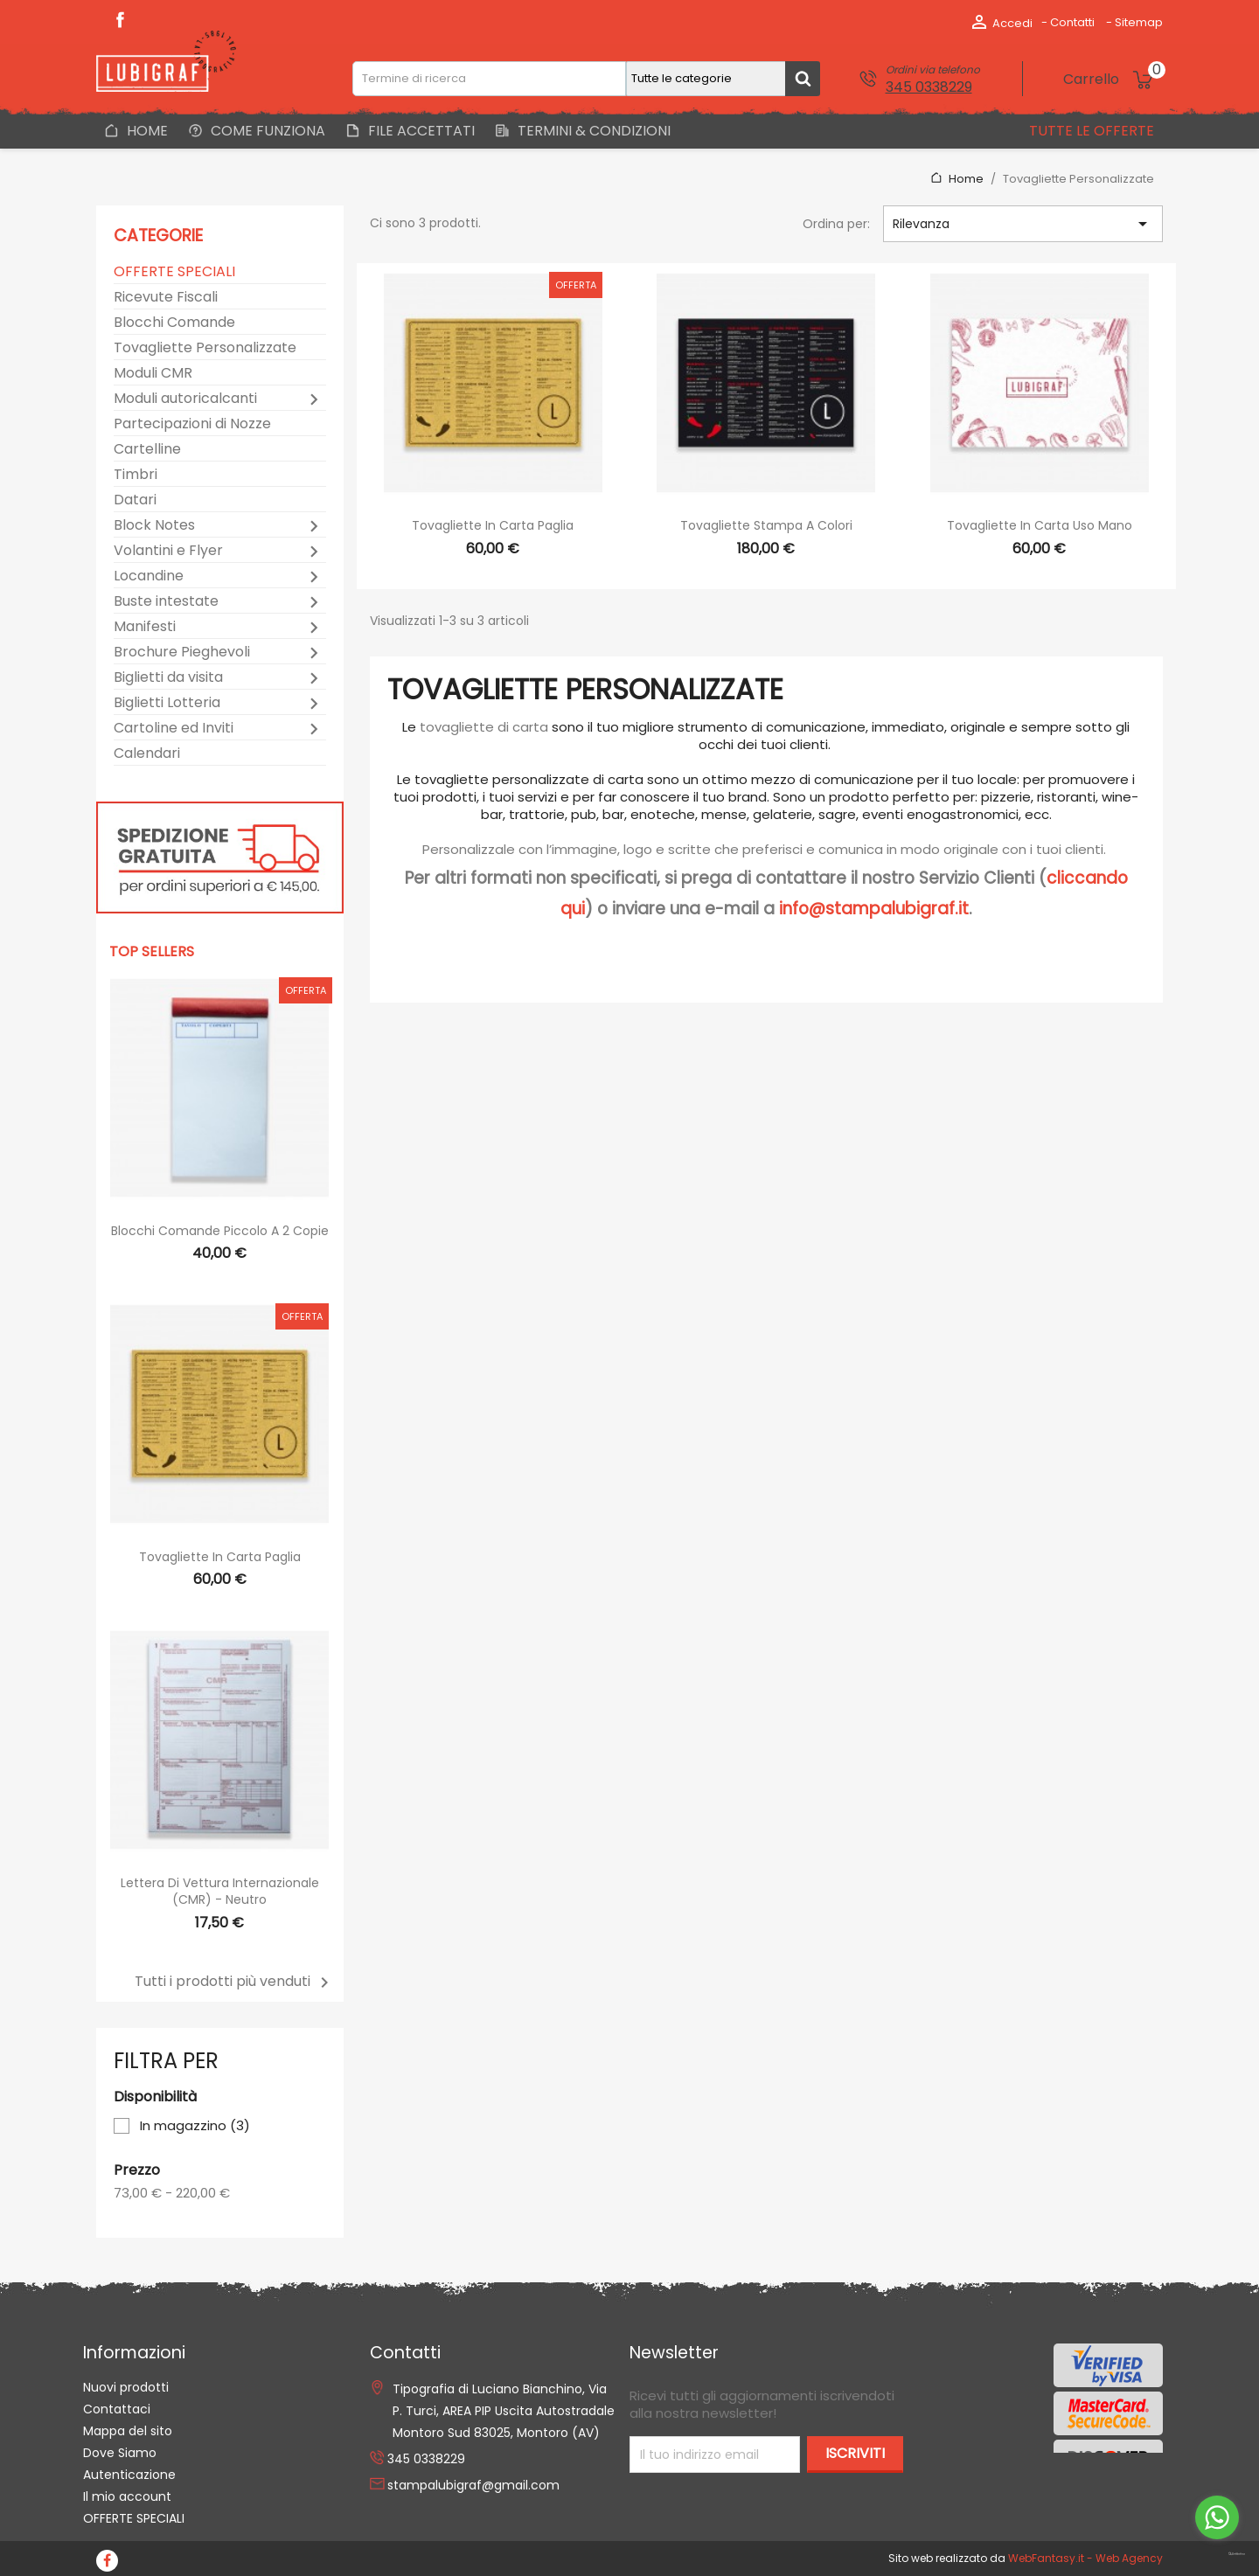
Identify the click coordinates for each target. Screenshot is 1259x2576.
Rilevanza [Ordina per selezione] (1023, 223)
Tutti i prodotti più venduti (235, 1983)
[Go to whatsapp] (1217, 2517)
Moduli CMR (153, 374)
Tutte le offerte (1090, 131)
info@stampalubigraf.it (874, 908)
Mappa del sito (127, 2431)
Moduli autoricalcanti (185, 399)
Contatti (1072, 22)
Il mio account (127, 2496)
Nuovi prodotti (126, 2387)
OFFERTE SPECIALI (174, 272)
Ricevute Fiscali (166, 297)
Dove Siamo (120, 2452)
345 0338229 (929, 87)
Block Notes (154, 526)
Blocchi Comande (174, 323)
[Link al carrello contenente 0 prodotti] (1113, 79)
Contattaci (116, 2409)
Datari (135, 500)
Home (145, 131)
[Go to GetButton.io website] (1217, 2554)
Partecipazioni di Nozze (192, 424)
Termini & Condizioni (592, 131)
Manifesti (145, 627)
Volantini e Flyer (168, 551)
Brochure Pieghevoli (182, 652)
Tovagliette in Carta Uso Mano (1039, 525)
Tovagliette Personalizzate (205, 348)
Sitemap (1139, 22)
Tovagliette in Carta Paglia (220, 1557)
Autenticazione (129, 2474)
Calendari (147, 754)
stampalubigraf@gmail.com (473, 2485)
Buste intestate (166, 602)
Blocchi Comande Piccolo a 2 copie (220, 1230)
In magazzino (195, 2126)
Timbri (135, 475)
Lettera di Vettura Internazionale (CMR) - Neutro (220, 1891)
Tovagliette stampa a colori (766, 525)
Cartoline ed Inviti (173, 728)
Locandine (149, 576)
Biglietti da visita (168, 678)
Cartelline (147, 450)
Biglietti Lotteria (167, 703)
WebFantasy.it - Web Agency (1085, 2558)
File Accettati (420, 131)
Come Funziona (266, 131)
